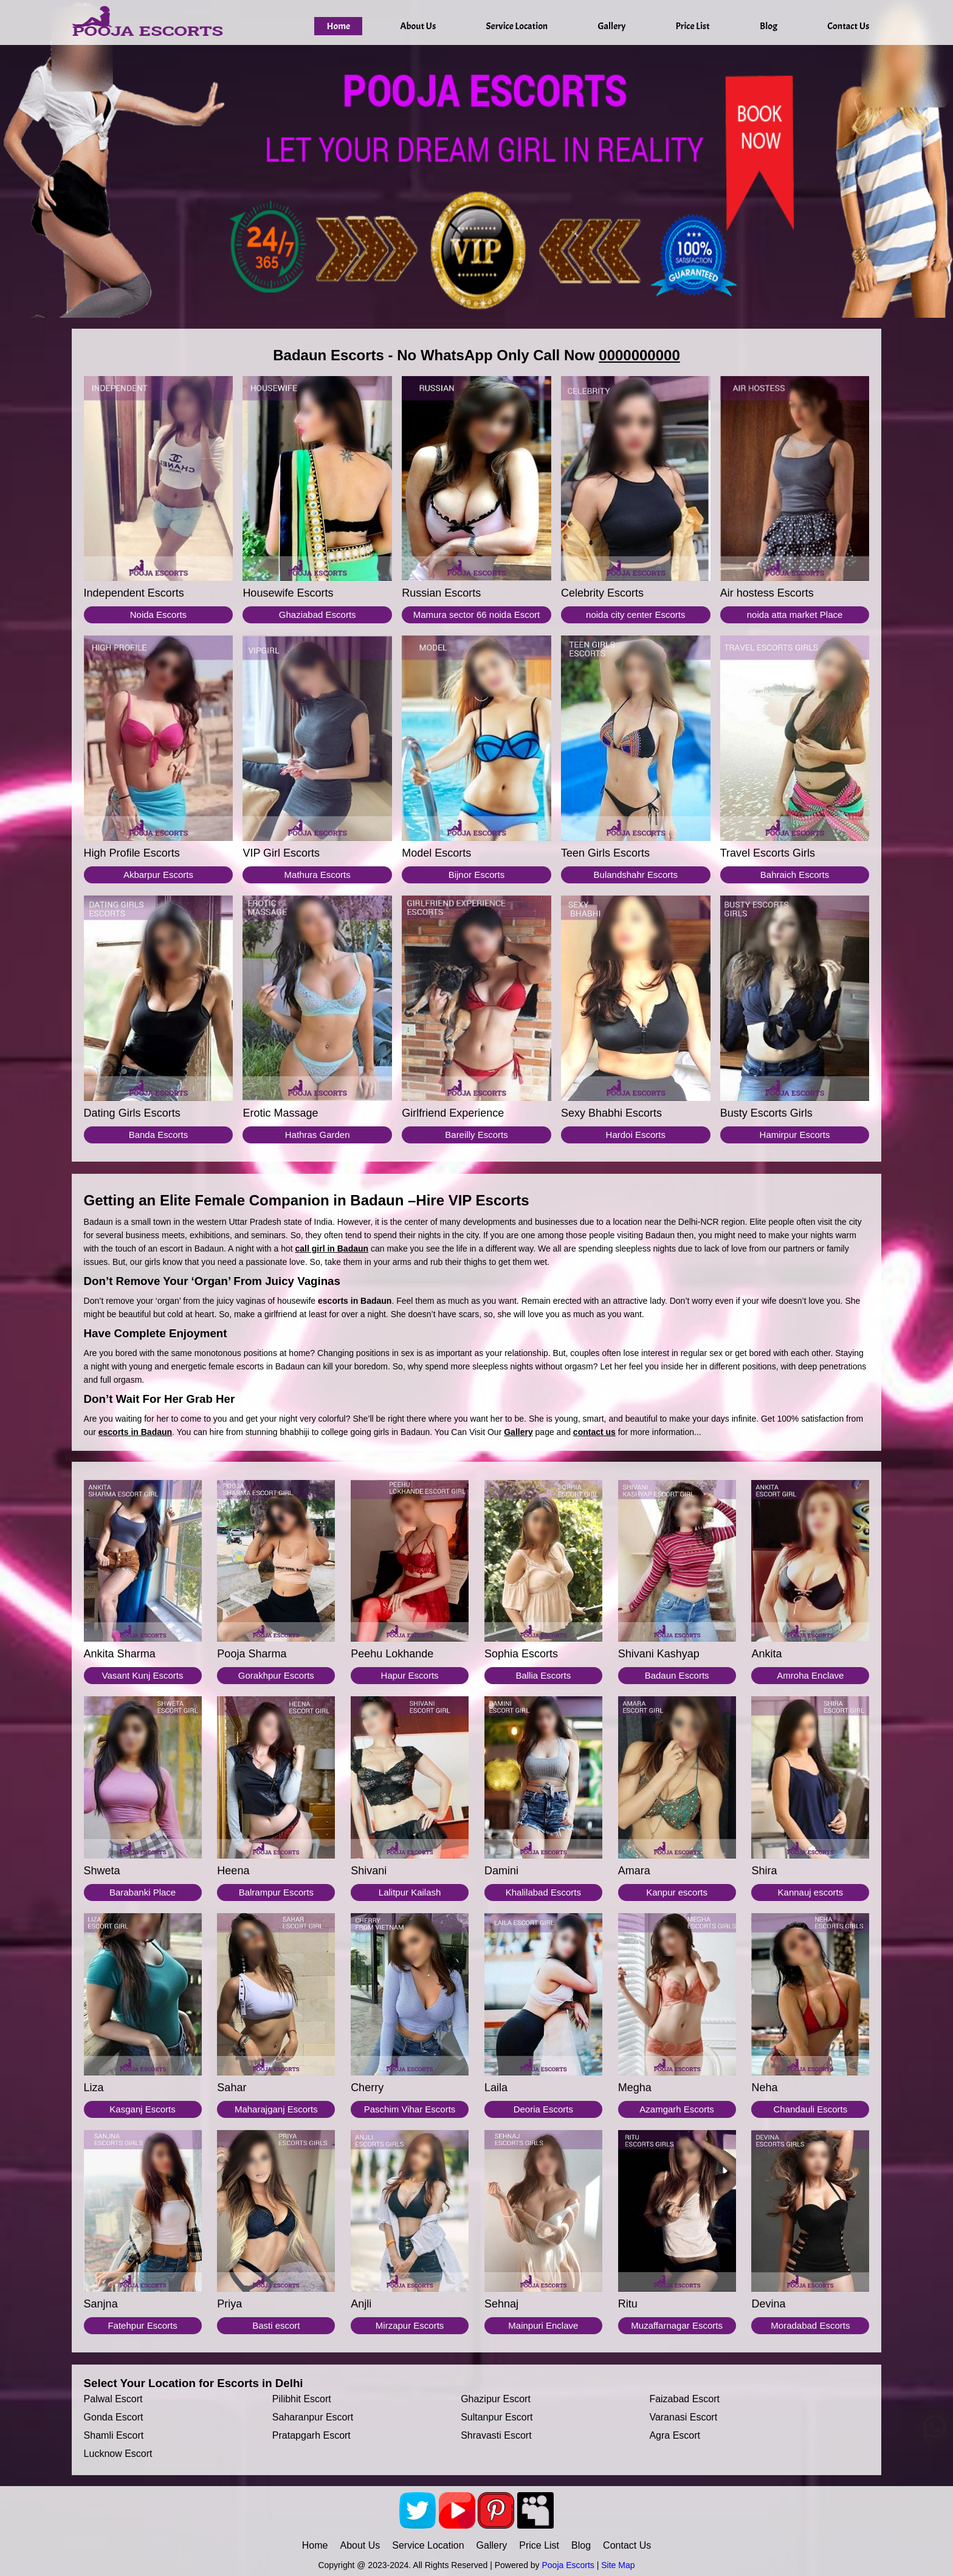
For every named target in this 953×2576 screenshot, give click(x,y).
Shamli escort (114, 2435)
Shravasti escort (496, 2435)
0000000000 (639, 355)
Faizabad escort (684, 2399)
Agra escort (674, 2435)
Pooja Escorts (568, 2565)
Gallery (611, 26)
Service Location (517, 26)
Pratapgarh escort (311, 2435)
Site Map (618, 2565)
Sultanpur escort (496, 2417)
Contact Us (848, 26)
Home (338, 26)
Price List (693, 26)
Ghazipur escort (496, 2399)
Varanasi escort (683, 2417)
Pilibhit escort (301, 2399)
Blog (768, 26)
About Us (418, 26)
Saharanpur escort (312, 2417)
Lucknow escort (118, 2453)
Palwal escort (113, 2399)
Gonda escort (113, 2417)
